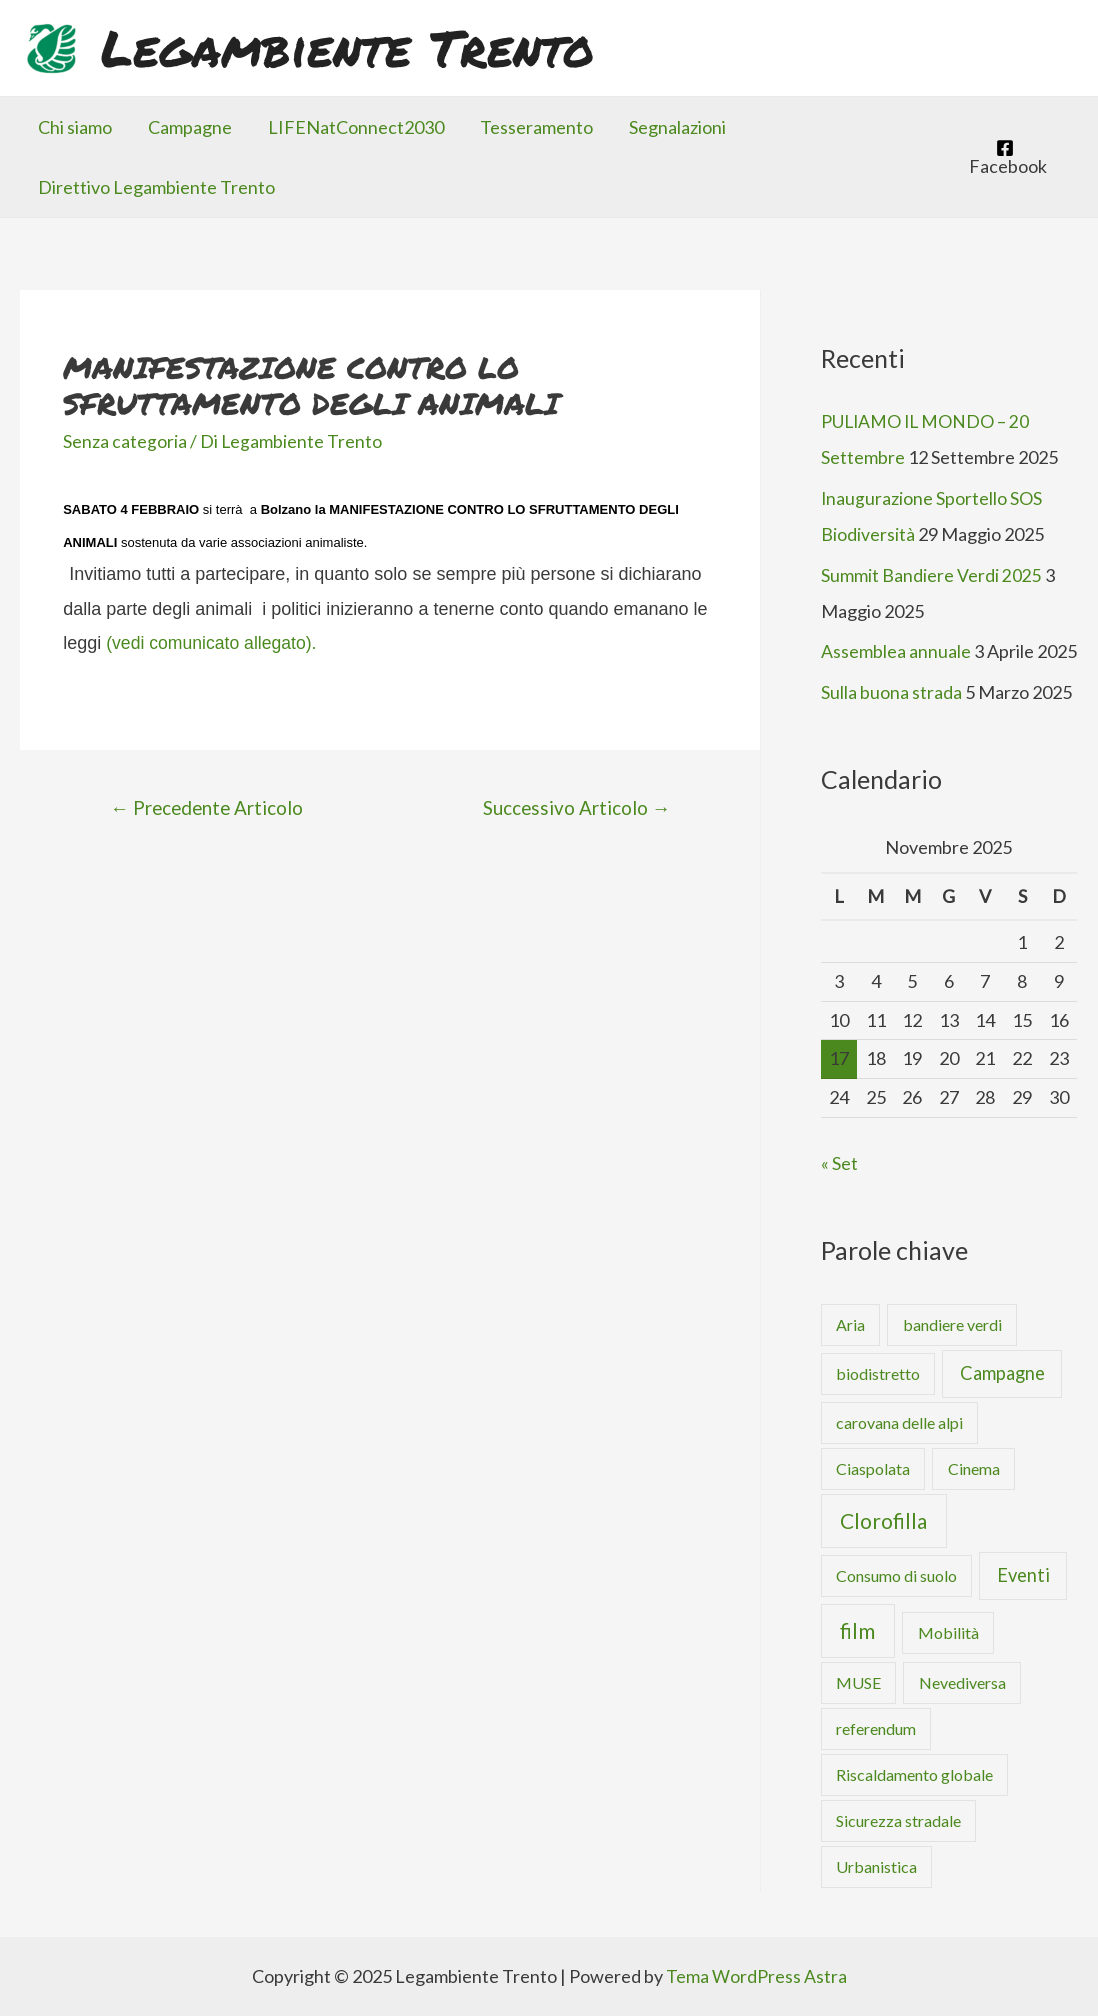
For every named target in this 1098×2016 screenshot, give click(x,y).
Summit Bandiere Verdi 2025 (931, 574)
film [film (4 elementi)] (857, 1629)
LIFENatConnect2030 (356, 127)
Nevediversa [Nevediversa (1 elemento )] (962, 1681)
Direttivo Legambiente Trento (156, 187)
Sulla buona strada (891, 691)
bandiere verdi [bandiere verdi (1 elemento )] (952, 1322)
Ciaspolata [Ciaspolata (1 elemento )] (873, 1466)
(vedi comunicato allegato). (213, 643)
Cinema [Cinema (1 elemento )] (974, 1466)
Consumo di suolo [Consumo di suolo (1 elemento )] (896, 1574)
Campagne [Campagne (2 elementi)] (1002, 1371)
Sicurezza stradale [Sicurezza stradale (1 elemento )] (898, 1819)
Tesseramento (536, 127)
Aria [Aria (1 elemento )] (850, 1322)
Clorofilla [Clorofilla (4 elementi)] (883, 1518)
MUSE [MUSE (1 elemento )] (858, 1681)
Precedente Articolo (209, 807)
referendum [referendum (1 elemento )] (876, 1727)
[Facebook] (1005, 157)
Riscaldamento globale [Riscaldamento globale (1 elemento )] (914, 1773)
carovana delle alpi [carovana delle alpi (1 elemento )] (899, 1420)
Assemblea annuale (896, 650)
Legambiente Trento (347, 47)
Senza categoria (125, 441)
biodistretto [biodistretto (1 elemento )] (878, 1371)
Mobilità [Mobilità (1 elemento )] (948, 1631)
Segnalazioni (677, 127)
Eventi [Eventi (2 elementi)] (1023, 1574)
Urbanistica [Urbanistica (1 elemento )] (876, 1865)
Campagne (190, 127)
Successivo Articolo (575, 807)
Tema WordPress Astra (756, 1975)
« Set (839, 1161)
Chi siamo (75, 127)
